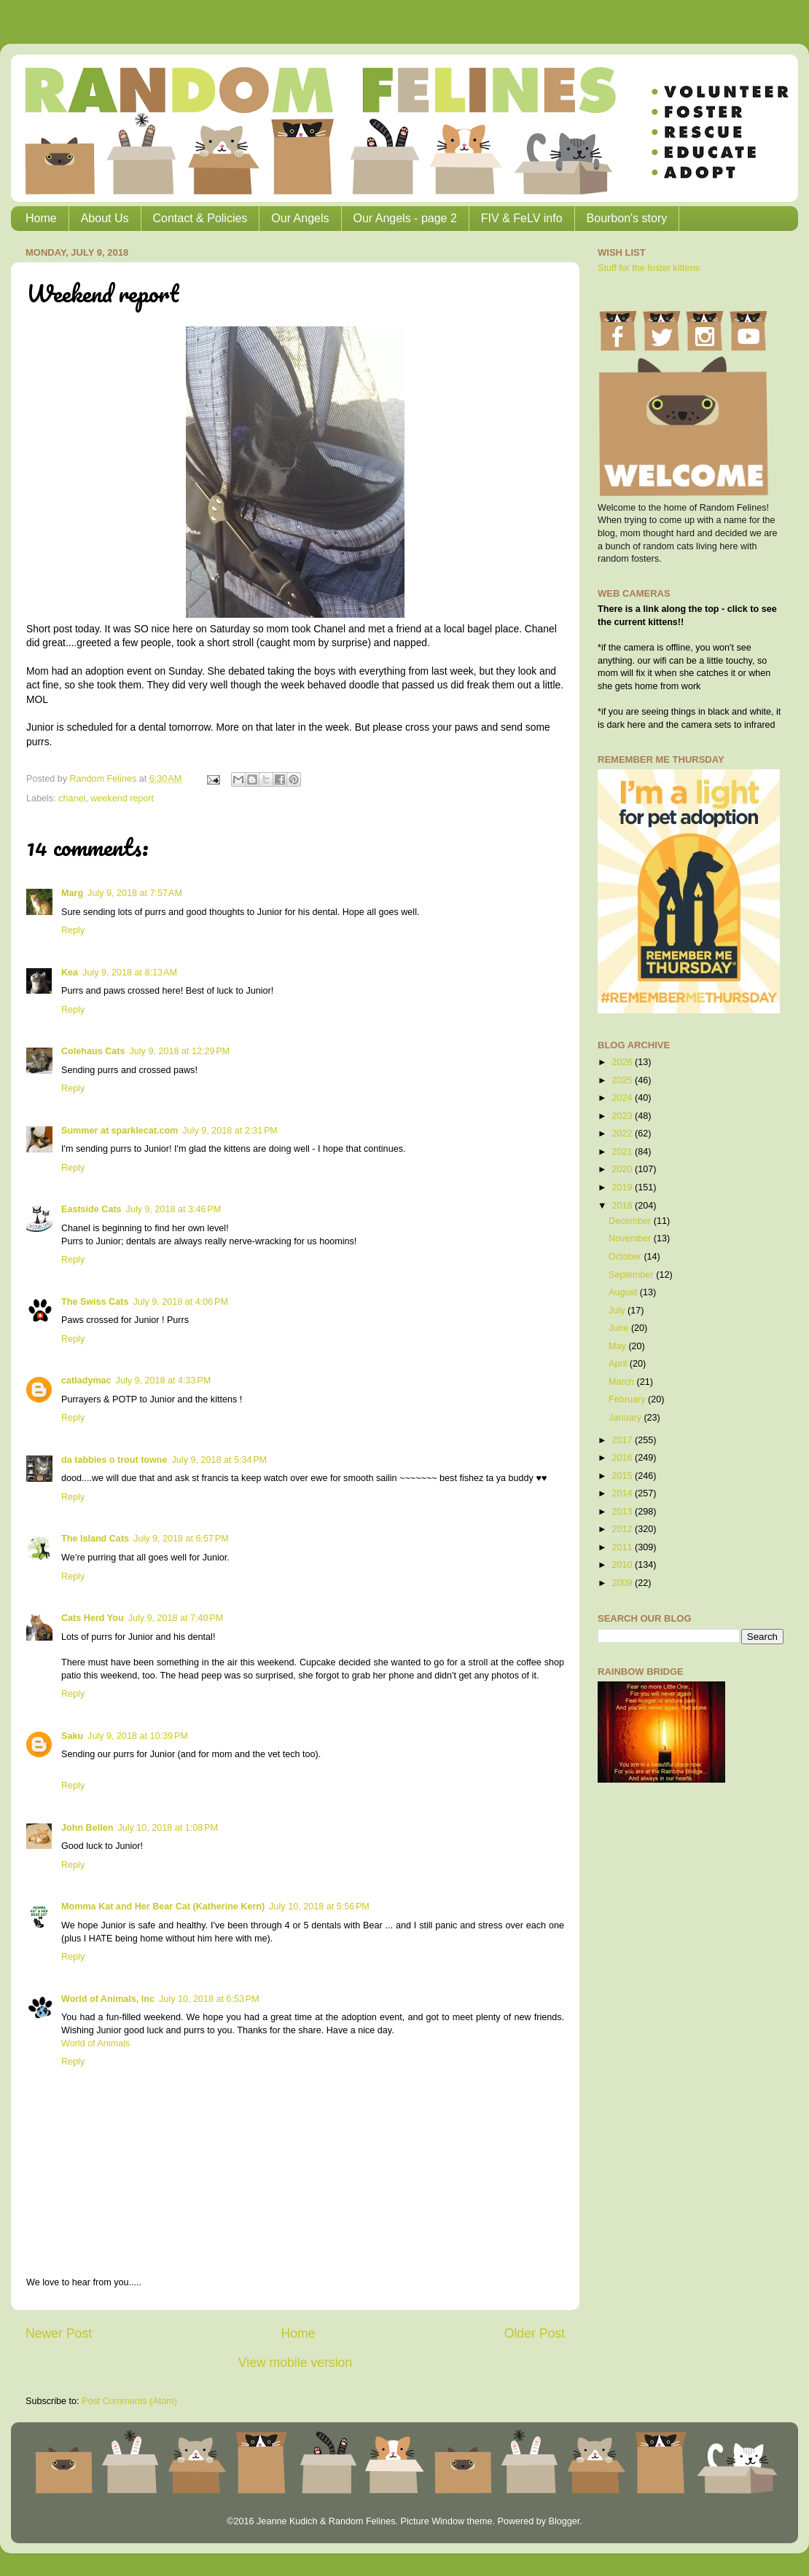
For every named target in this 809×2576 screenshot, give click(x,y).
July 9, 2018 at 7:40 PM (176, 1618)
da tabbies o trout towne (114, 1460)
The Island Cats (95, 1539)
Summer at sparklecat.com (119, 1131)
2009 (623, 1583)
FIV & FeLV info (522, 218)
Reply (73, 930)
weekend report (122, 798)
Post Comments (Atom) (129, 2401)
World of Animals (95, 2043)
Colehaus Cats (93, 1051)
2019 (623, 1187)
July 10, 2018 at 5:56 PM (319, 1906)
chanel (71, 798)
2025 (623, 1080)
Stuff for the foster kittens (649, 268)
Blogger (563, 2521)
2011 (623, 1547)
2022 (623, 1133)
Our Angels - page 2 (405, 218)
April (619, 1364)
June (620, 1328)
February (628, 1399)
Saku (72, 1736)
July (618, 1310)
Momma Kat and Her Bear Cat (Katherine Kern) (163, 1906)
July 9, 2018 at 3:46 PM (174, 1209)
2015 (623, 1476)
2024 (623, 1098)
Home (41, 218)
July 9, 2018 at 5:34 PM (219, 1460)
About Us (105, 218)
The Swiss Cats (94, 1302)
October (626, 1257)
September (632, 1275)
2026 (623, 1062)
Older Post (534, 2333)
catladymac (86, 1380)
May (618, 1346)
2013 (623, 1512)
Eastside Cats (91, 1209)
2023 (623, 1116)
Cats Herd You (92, 1618)
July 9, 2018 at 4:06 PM (180, 1302)
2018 (623, 1206)
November (631, 1238)
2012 (623, 1529)
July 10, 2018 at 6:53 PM (209, 1999)
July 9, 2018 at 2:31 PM (230, 1131)
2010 (623, 1565)
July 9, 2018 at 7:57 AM (134, 893)
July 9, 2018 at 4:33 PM (163, 1380)
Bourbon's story (627, 218)
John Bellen (87, 1828)
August (624, 1292)
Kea (69, 972)
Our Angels (300, 218)
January (626, 1418)
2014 (623, 1493)
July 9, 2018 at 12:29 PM (179, 1051)
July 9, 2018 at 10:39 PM (137, 1736)
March (623, 1382)
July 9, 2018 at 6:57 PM (181, 1539)
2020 (623, 1169)
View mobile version (295, 2362)
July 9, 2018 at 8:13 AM (129, 972)
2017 (623, 1440)
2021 (623, 1152)
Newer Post (59, 2333)
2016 (623, 1458)
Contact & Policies (200, 218)
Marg (72, 893)
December (631, 1221)
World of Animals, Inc (108, 1999)
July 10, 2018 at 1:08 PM (167, 1828)
